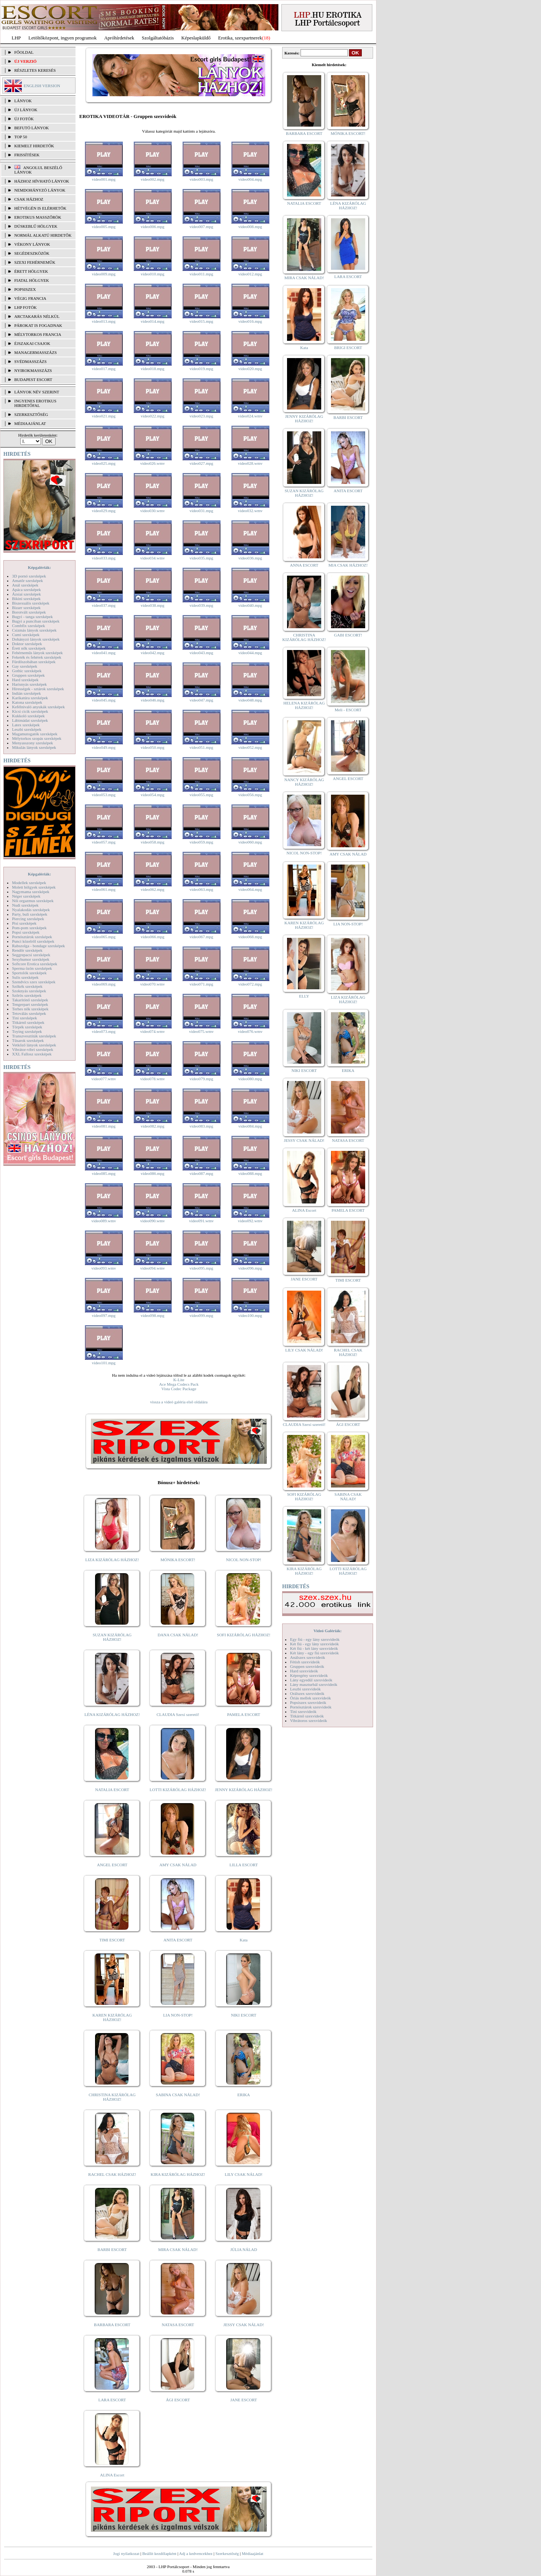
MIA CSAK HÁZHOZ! (348, 565)
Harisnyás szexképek (29, 684)
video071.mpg (201, 984)
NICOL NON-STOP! (243, 1559)
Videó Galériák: (327, 1630)
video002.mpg (152, 179)
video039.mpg (201, 605)
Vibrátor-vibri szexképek (32, 1049)
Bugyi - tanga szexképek (32, 616)
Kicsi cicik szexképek (30, 711)
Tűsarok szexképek (28, 1040)
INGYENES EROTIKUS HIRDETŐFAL (35, 403)
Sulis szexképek (25, 977)
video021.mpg (103, 416)
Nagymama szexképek (30, 891)
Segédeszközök (32, 253)
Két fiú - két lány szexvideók (314, 1648)
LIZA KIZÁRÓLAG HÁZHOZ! (112, 1559)
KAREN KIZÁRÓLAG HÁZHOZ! (112, 2017)
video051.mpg (201, 747)
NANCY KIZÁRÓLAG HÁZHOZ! (304, 781)
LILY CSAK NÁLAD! (244, 2174)
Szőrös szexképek (27, 995)
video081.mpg (103, 1126)
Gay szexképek (24, 666)
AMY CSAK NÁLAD (177, 1864)
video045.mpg (103, 700)
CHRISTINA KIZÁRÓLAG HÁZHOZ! (112, 2096)
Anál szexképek (25, 585)
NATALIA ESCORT (112, 1789)
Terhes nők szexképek (30, 1009)
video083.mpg (201, 1126)
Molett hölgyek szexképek (34, 887)
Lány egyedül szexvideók (311, 1680)
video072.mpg (250, 984)
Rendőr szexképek (27, 950)
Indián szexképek (26, 693)
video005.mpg (103, 226)
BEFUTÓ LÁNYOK (31, 127)
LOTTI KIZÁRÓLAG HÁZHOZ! (178, 1789)
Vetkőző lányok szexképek (34, 1045)
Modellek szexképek (29, 882)
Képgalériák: (39, 567)
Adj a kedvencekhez (196, 2553)
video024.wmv (250, 416)
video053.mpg (103, 794)
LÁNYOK (23, 100)
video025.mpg (103, 463)
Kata (244, 1940)
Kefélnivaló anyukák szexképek (38, 706)
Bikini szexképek (26, 598)
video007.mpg (201, 226)
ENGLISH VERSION (42, 85)
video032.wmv (250, 510)
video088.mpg (250, 1173)
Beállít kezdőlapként (159, 2553)
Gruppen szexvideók (307, 1666)
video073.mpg (103, 1031)
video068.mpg (250, 936)
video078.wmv (152, 1078)
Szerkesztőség (227, 2553)
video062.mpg (152, 889)
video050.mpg (152, 747)
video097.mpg (103, 1315)
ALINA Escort (112, 2475)
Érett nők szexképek (28, 648)
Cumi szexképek (25, 634)
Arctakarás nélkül (36, 316)
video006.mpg (152, 226)
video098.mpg (152, 1315)
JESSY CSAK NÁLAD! (244, 2324)
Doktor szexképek (27, 643)
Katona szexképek (27, 702)
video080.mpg (250, 1078)
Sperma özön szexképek (32, 968)
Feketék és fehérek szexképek (36, 657)
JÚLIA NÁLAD (243, 2249)
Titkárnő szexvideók (307, 1716)
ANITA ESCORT (177, 1940)
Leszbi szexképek (26, 729)
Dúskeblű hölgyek (35, 226)
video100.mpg (250, 1315)
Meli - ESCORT (348, 709)
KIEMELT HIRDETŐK (34, 146)
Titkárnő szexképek (28, 1022)
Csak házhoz (28, 199)
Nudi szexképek (25, 905)
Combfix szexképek (28, 625)
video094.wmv (152, 1268)
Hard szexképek (25, 679)
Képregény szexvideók (309, 1675)
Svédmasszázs (30, 361)
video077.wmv (103, 1078)
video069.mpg (103, 984)
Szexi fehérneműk (34, 262)
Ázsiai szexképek (26, 594)
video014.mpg (152, 321)
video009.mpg (103, 274)
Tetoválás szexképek (29, 1013)
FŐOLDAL (23, 52)
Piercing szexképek (28, 918)
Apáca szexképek (26, 589)
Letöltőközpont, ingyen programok (63, 38)
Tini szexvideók (303, 1711)
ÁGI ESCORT (178, 2400)
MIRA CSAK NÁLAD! (178, 2249)
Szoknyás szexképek (29, 991)
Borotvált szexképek (29, 612)
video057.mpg (103, 842)
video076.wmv (250, 1031)
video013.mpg (103, 321)
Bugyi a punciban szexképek (35, 621)
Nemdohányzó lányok (39, 190)
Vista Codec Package (179, 1388)
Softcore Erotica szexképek (34, 963)
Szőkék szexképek (27, 986)
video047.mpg (201, 700)
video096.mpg (250, 1268)
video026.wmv (152, 463)
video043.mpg (201, 652)
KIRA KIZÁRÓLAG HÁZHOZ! (178, 2174)
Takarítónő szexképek (30, 1000)
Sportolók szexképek (29, 973)
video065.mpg (103, 936)
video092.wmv (250, 1220)
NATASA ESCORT (178, 2324)
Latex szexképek (26, 725)
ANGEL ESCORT (112, 1864)
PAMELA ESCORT (243, 1714)
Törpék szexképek (27, 1027)
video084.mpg (250, 1126)
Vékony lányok (32, 244)
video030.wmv (152, 510)
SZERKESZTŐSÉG (31, 414)
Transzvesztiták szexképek (34, 1036)
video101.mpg (103, 1363)
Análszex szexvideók (307, 1657)
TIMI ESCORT (112, 1940)
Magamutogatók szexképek (34, 734)
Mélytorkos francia (37, 334)
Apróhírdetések (119, 38)
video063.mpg (201, 889)
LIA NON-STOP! (177, 2015)
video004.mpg (250, 179)
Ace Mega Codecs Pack (179, 1384)
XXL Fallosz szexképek (31, 1054)
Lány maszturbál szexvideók (313, 1684)
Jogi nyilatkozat (126, 2553)
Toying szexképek (27, 1031)
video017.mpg (103, 368)
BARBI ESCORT (112, 2249)
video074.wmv (152, 1031)
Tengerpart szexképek (30, 1004)
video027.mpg (201, 463)
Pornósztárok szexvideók (310, 1707)
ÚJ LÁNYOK (25, 109)
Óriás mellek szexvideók (310, 1698)
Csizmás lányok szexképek (34, 630)
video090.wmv (152, 1220)
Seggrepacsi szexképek (31, 954)
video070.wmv (152, 984)
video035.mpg (201, 558)
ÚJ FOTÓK (24, 118)
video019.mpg (201, 368)
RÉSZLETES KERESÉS (35, 70)
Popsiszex (25, 289)
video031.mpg (201, 510)
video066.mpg (152, 936)
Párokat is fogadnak (38, 325)
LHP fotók (25, 307)
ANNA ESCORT (304, 565)
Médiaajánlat (252, 2553)
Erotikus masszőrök (37, 217)
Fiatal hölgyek (31, 280)
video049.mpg (103, 747)
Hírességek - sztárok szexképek (38, 688)
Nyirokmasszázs (33, 370)
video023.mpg (201, 416)
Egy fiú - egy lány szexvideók (315, 1639)
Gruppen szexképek (28, 675)
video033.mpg (103, 558)
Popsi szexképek (25, 932)
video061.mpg (103, 889)
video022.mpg (152, 416)
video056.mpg (250, 794)
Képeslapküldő (196, 38)
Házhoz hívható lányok (41, 181)
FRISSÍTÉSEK (26, 155)
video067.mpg (201, 936)
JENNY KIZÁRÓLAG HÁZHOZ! (243, 1789)
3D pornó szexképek (29, 576)
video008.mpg (250, 226)
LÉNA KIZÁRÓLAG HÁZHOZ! (112, 1714)
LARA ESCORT (112, 2400)
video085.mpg (103, 1173)
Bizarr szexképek (26, 607)
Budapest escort (33, 379)
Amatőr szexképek (27, 580)
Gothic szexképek (27, 670)
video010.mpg (152, 274)
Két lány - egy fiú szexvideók (314, 1653)
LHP (16, 38)
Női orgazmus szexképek (32, 900)
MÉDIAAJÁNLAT (30, 423)
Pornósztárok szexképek (32, 936)
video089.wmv (103, 1220)
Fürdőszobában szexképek (34, 661)
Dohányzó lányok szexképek (35, 639)
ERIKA (243, 2094)
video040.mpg (250, 605)
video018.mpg (152, 368)
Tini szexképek (24, 1018)
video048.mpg (250, 700)
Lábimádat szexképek (30, 720)
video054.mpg (152, 794)
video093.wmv (103, 1268)
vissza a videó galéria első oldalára (178, 1402)
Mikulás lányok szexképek (34, 747)
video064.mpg (250, 889)
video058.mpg (152, 842)
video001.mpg (103, 179)
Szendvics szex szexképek (33, 982)
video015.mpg (201, 321)
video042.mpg (152, 652)
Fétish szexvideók (305, 1662)
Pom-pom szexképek (29, 927)
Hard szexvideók (304, 1671)
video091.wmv (201, 1220)
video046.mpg (152, 700)
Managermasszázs (35, 352)
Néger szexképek (26, 896)
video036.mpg (250, 558)
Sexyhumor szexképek (30, 959)
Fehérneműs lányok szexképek (37, 652)
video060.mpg (250, 842)
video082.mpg (152, 1126)
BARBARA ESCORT (112, 2324)
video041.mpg (103, 652)
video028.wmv (250, 463)
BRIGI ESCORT (348, 347)
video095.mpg (201, 1268)
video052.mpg (250, 747)
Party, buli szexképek (29, 914)
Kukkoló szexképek (28, 716)
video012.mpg (250, 274)
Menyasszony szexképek (32, 743)
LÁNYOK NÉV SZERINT (36, 392)
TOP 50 (20, 137)
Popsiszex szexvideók (308, 1702)
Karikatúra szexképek (30, 697)
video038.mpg (152, 605)
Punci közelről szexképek (33, 941)
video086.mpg (152, 1173)
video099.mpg (201, 1315)
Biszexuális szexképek (30, 603)
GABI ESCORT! (348, 635)
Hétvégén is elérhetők (40, 208)
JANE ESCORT (243, 2400)
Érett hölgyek (31, 271)
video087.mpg (201, 1173)
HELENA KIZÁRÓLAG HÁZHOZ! (304, 705)
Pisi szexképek (24, 923)
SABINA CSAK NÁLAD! (178, 2094)
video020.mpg (250, 368)
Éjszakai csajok (32, 343)
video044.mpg (250, 652)
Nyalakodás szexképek (31, 909)
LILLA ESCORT (244, 1864)
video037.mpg (103, 605)
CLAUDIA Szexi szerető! (178, 1714)
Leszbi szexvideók (305, 1689)
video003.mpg (201, 179)
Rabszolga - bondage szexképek (38, 945)
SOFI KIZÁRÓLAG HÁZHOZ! (243, 1635)
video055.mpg (201, 794)
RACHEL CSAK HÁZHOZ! (112, 2174)
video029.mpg (103, 510)
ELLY (304, 996)
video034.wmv (152, 558)
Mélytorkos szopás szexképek (36, 738)
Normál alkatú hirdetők (42, 235)
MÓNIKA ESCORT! (177, 1559)
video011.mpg (201, 274)
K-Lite (178, 1379)
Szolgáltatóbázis (158, 38)
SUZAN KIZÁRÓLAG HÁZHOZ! (112, 1637)
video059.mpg (201, 842)
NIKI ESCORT (243, 2015)
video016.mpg (250, 321)
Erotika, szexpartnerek (240, 38)
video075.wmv (201, 1031)
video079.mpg (201, 1078)
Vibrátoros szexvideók (308, 1720)
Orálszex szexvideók (307, 1693)
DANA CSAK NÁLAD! (177, 1635)
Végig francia (30, 298)
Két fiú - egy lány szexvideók (314, 1644)
